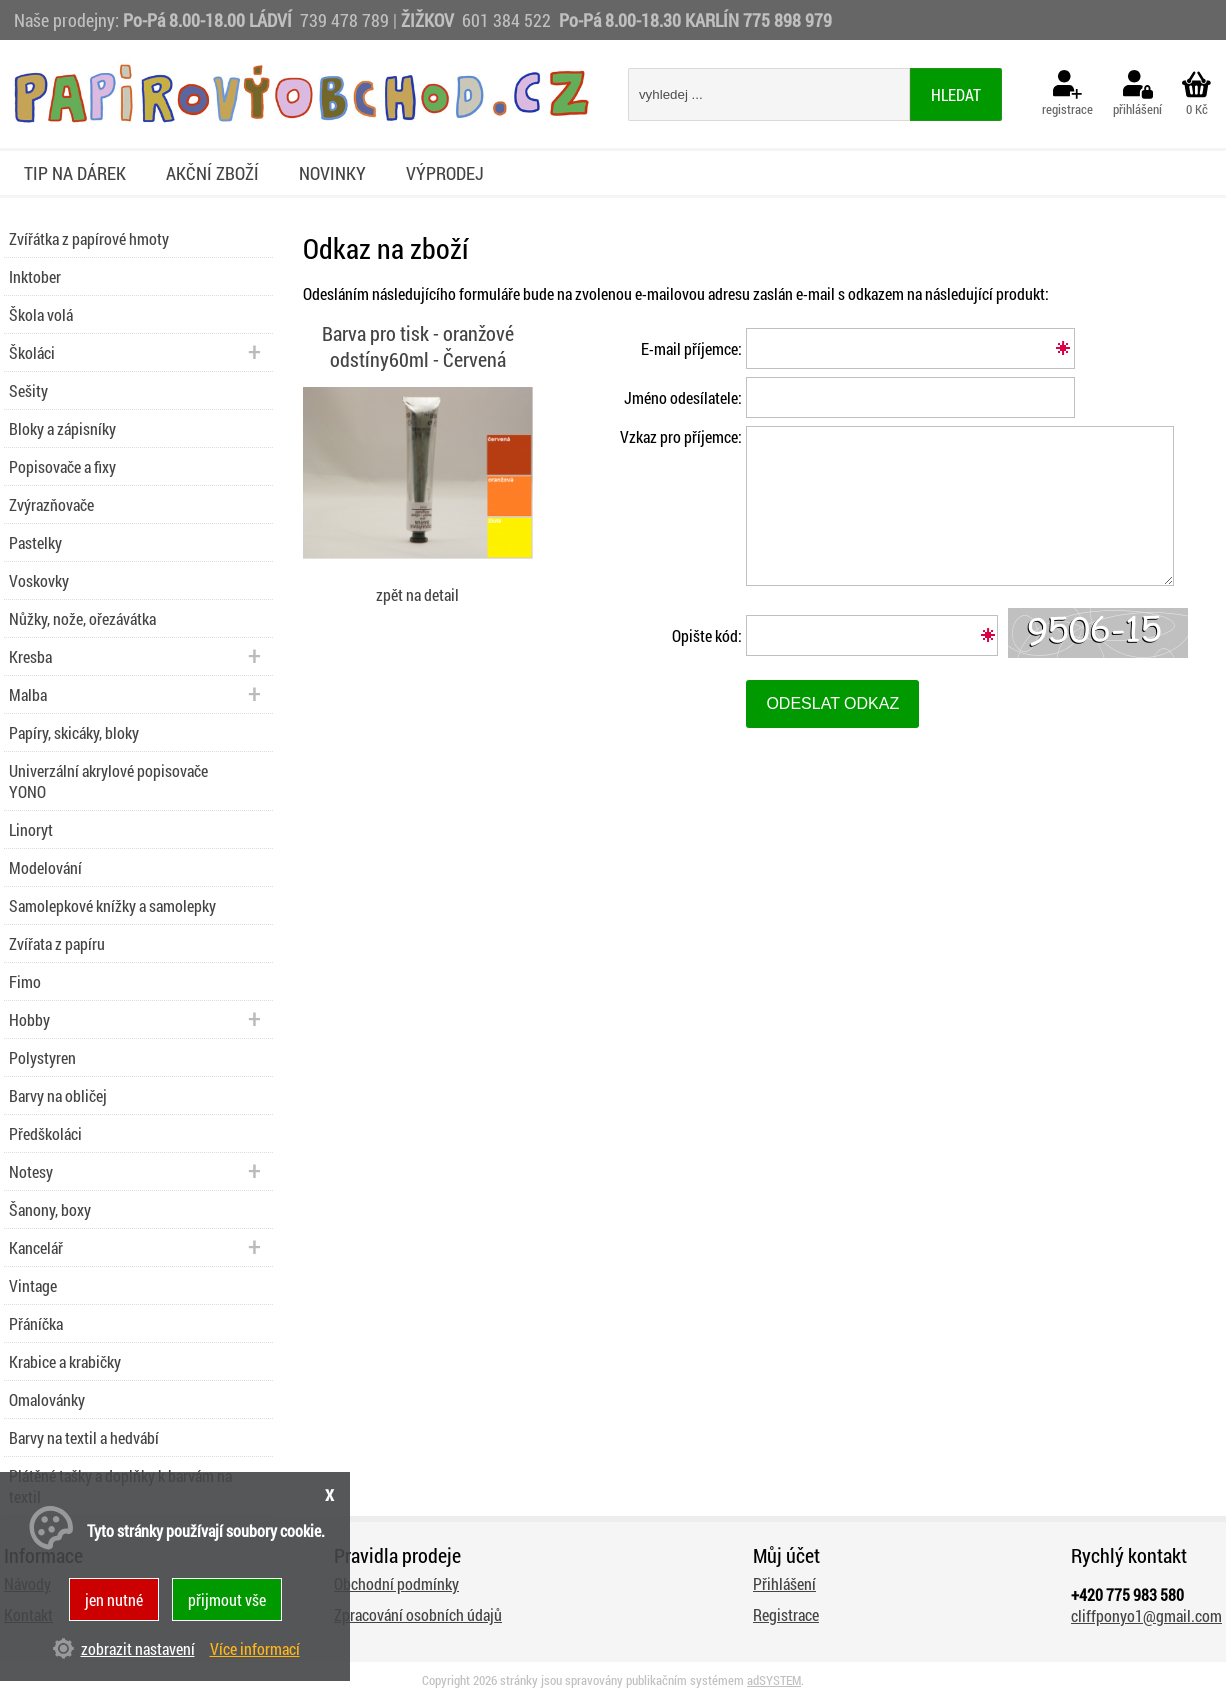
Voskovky (39, 580)
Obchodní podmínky (396, 1583)
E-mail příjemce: (691, 348)
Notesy (31, 1171)
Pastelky (35, 542)
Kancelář (36, 1247)
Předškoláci (45, 1133)
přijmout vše (227, 1599)
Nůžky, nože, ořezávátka (82, 618)
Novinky (332, 173)
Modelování (45, 867)
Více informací (255, 1648)
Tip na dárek (75, 173)
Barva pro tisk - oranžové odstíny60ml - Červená (418, 346)
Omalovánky (47, 1399)
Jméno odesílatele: (683, 397)
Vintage (33, 1285)
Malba (28, 694)
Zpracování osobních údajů (418, 1614)
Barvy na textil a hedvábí (84, 1437)
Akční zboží (212, 173)
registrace (1067, 94)
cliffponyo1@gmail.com (1146, 1615)
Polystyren (42, 1057)
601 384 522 (508, 20)
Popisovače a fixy (62, 466)
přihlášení (1137, 94)
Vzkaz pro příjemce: (681, 436)
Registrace (786, 1614)
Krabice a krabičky (65, 1361)
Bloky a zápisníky (62, 428)
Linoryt (31, 829)
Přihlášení (784, 1583)
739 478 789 (344, 20)
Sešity (28, 390)
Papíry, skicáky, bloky (74, 732)
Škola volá (41, 314)
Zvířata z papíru (57, 943)
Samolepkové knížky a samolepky (112, 905)
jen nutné (114, 1599)
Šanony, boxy (50, 1209)
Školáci (32, 352)
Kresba (30, 656)
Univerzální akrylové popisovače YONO (108, 781)
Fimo (25, 981)
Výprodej (445, 173)
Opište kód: (707, 635)
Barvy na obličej (58, 1095)
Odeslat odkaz (832, 703)
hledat (956, 94)
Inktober (35, 276)
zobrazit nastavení (138, 1648)
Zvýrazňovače (51, 504)
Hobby (29, 1019)
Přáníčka (36, 1323)
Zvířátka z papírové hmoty (89, 238)
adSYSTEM (774, 1680)
